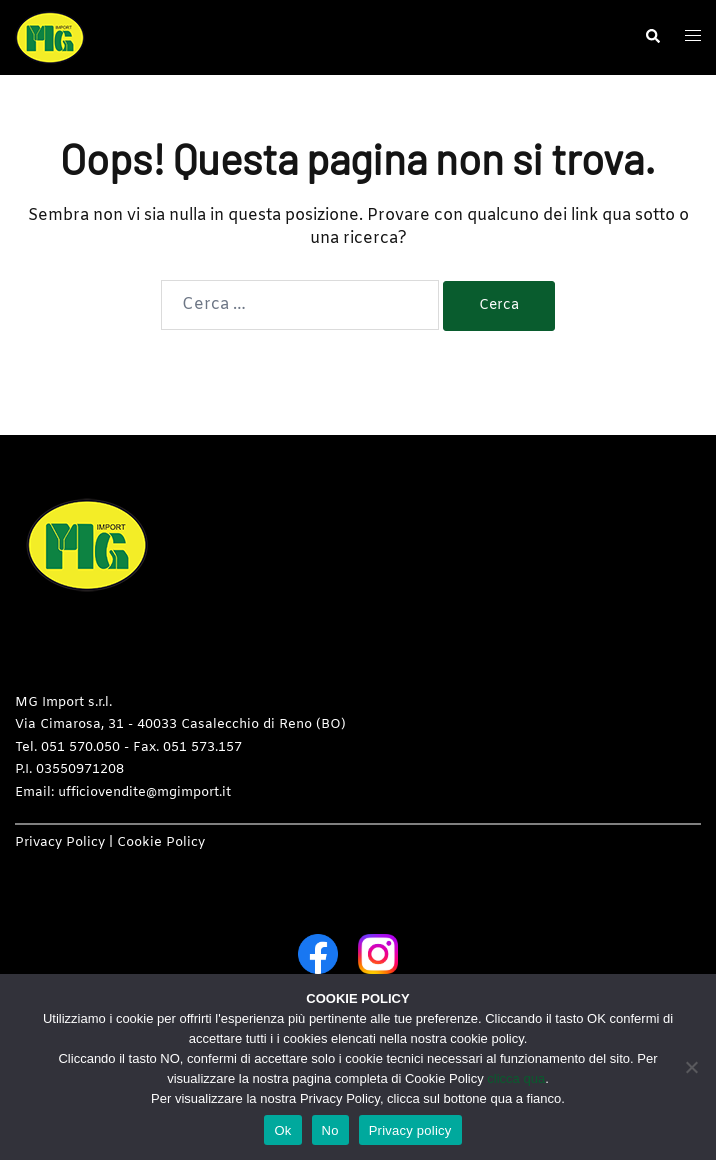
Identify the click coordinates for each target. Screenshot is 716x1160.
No (330, 1130)
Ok (282, 1130)
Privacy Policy (60, 842)
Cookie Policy (161, 842)
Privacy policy (410, 1130)
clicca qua (516, 1078)
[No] (691, 1067)
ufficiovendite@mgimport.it (144, 792)
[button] (652, 37)
